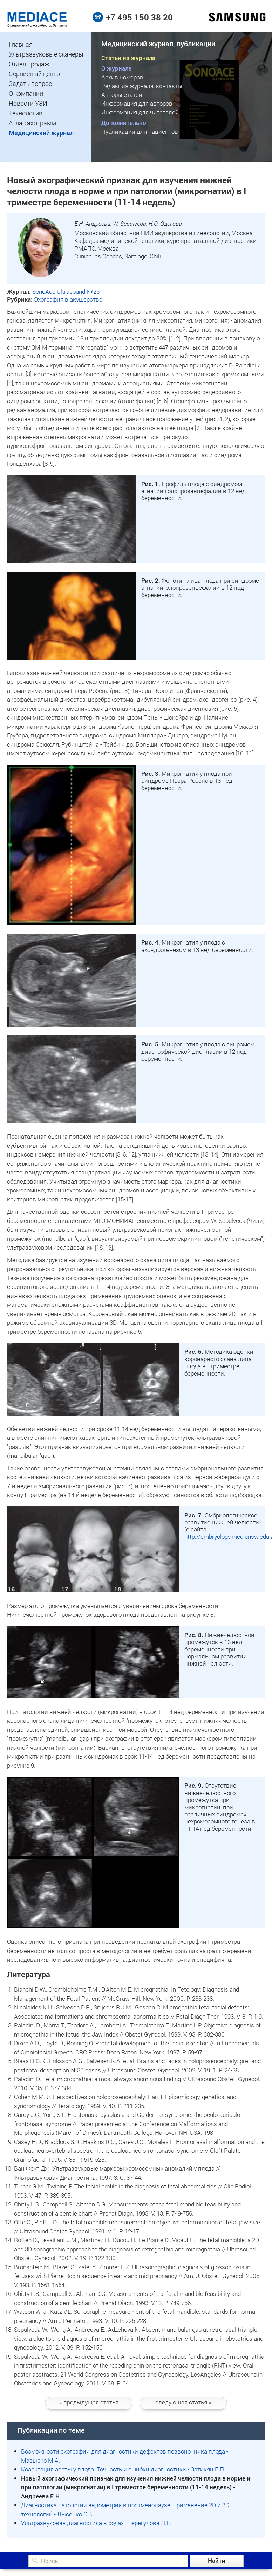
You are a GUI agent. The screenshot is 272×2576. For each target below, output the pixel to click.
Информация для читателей (140, 112)
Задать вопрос (30, 83)
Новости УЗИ (28, 103)
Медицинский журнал (41, 132)
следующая (183, 2402)
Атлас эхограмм (32, 123)
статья (88, 2402)
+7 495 (139, 17)
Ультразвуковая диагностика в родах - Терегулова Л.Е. (96, 2523)
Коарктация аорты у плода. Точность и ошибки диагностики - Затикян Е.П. (123, 2469)
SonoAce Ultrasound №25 (66, 291)
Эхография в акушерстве (68, 299)
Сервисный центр (34, 73)
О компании (26, 93)
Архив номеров (122, 77)
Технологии (25, 113)
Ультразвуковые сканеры (46, 54)
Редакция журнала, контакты (141, 86)
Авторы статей (121, 95)
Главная (21, 44)
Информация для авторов (136, 103)
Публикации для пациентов (139, 131)
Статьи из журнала (128, 58)
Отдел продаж (29, 64)
